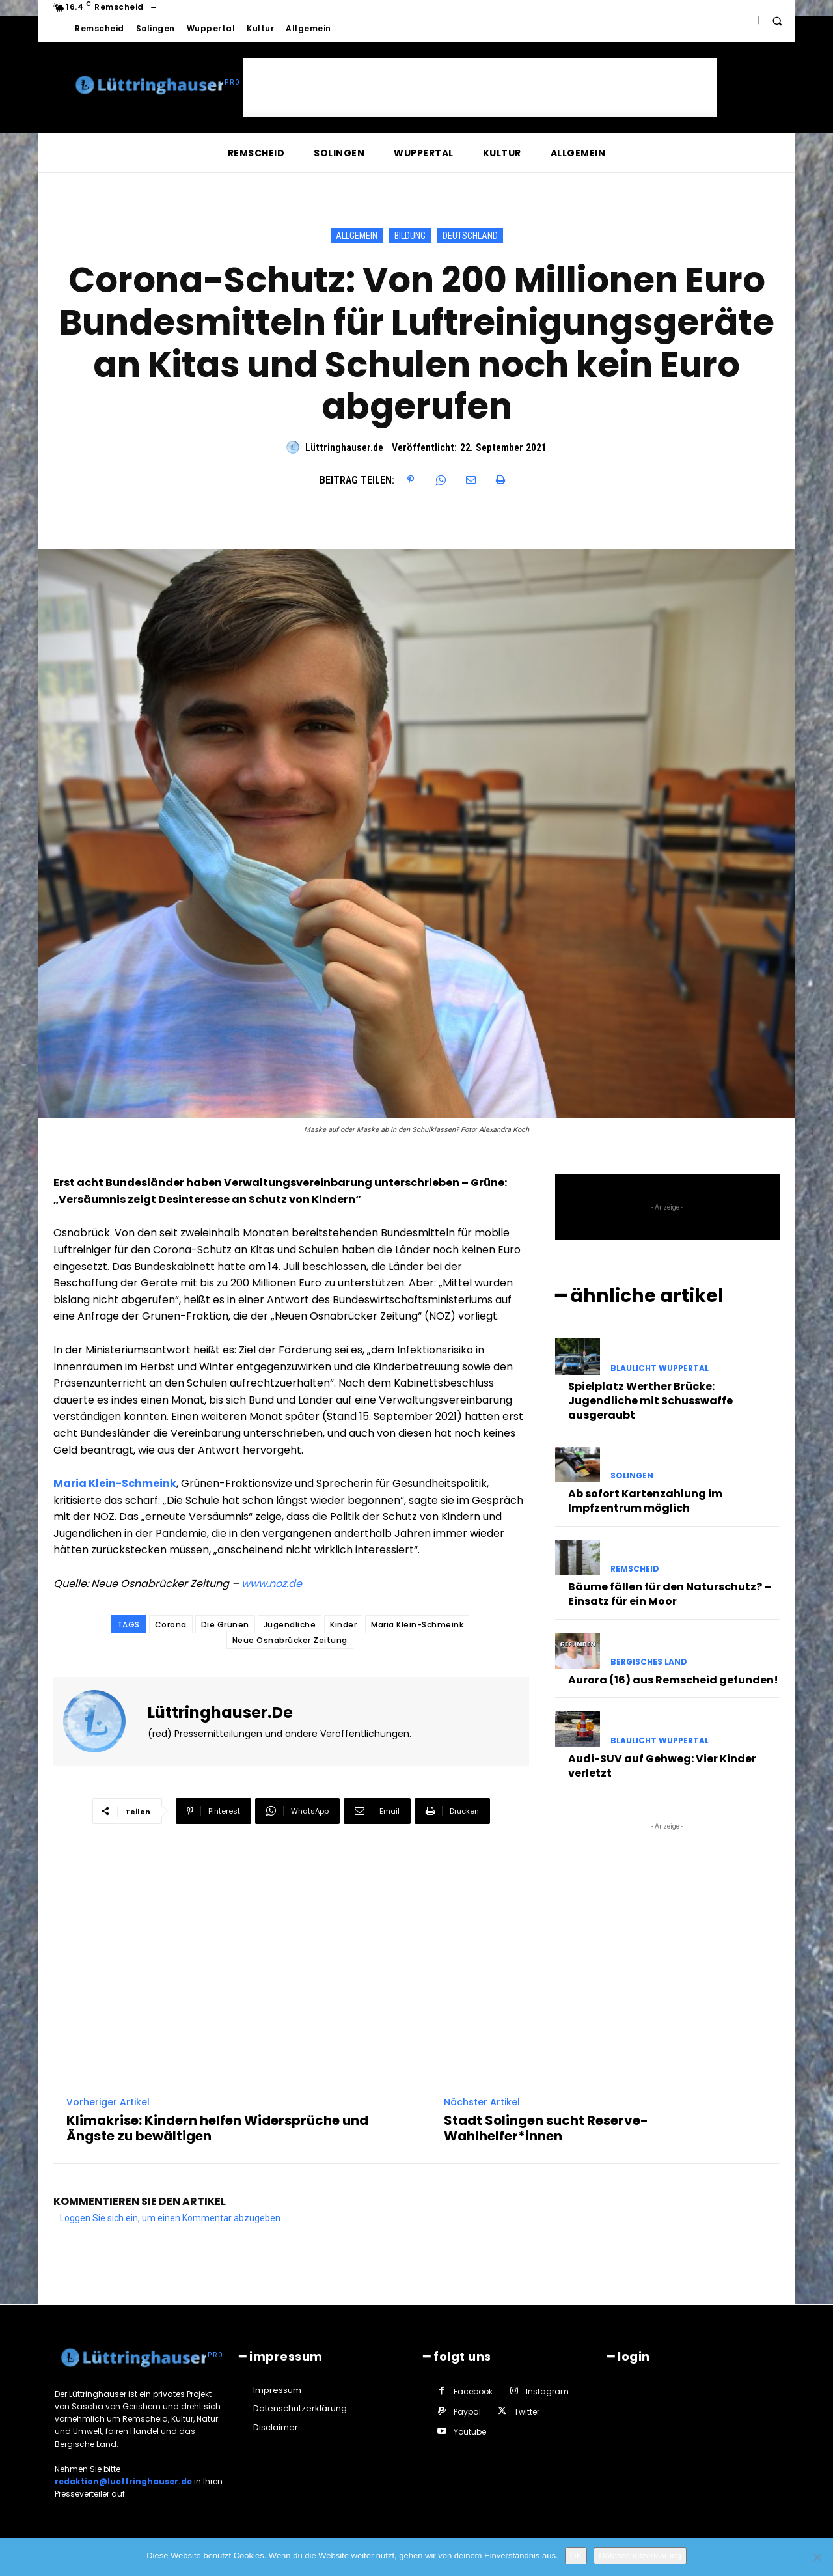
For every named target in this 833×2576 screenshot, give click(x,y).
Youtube (470, 2430)
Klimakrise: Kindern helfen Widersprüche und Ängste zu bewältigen (217, 2126)
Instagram (547, 2389)
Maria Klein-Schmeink (114, 1483)
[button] (777, 21)
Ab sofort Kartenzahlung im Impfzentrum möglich (645, 1499)
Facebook (473, 2389)
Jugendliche (290, 1624)
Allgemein (357, 235)
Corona (171, 1624)
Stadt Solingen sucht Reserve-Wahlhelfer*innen (546, 2126)
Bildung (410, 235)
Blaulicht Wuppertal (659, 1366)
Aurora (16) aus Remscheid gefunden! (673, 1678)
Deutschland (470, 235)
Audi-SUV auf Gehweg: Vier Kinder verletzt (662, 1764)
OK (576, 2555)
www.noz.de (271, 1583)
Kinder (343, 1624)
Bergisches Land (648, 1661)
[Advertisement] (480, 87)
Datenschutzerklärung (640, 2555)
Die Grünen (225, 1624)
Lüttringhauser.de (344, 447)
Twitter (526, 2409)
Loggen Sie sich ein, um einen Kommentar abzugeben (170, 2216)
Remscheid (634, 1567)
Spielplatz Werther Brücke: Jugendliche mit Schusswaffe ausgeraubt (650, 1399)
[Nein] (816, 2557)
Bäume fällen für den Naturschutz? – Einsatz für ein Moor (669, 1592)
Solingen (631, 1474)
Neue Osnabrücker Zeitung (290, 1640)
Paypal (467, 2409)
